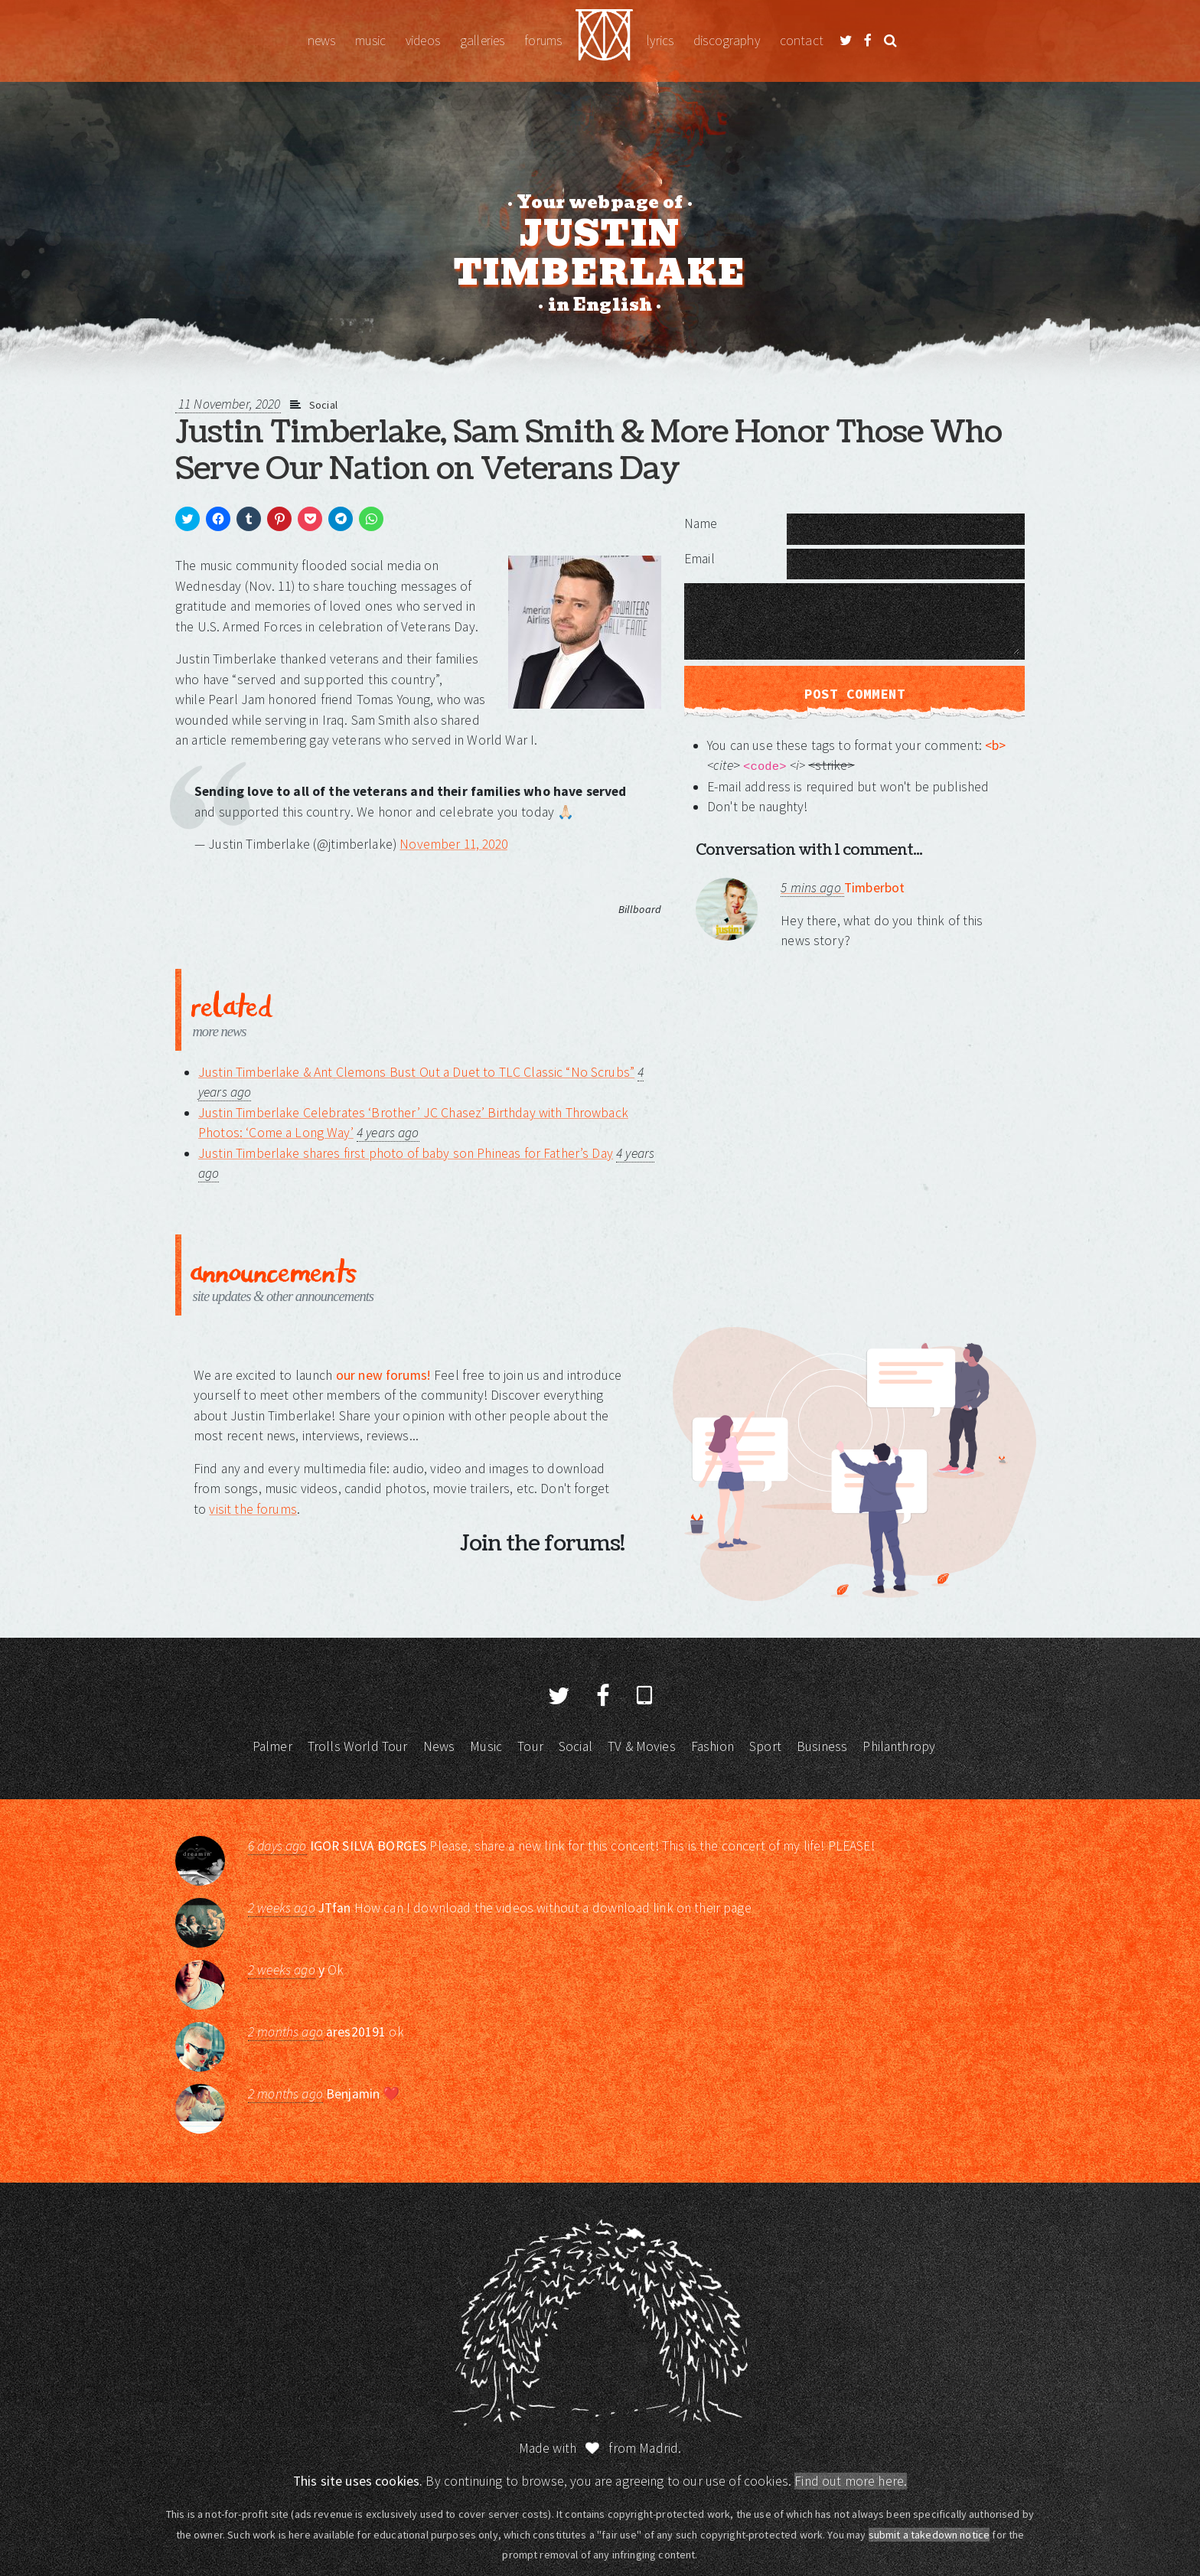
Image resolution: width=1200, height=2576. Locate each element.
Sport (765, 1746)
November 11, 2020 (453, 844)
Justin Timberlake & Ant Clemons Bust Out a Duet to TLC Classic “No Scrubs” (416, 1072)
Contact (801, 40)
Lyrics (660, 40)
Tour (530, 1746)
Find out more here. (850, 2481)
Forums (543, 40)
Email (699, 558)
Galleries (482, 40)
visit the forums (252, 1509)
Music (370, 40)
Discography (726, 40)
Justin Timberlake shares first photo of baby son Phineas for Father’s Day (405, 1153)
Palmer (272, 1746)
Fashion (712, 1746)
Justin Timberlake (604, 41)
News (322, 40)
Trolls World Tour (358, 1746)
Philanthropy (898, 1746)
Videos (423, 40)
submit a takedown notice (929, 2535)
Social (323, 405)
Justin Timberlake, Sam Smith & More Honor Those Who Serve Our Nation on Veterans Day (588, 451)
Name (701, 523)
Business (822, 1746)
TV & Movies (642, 1746)
